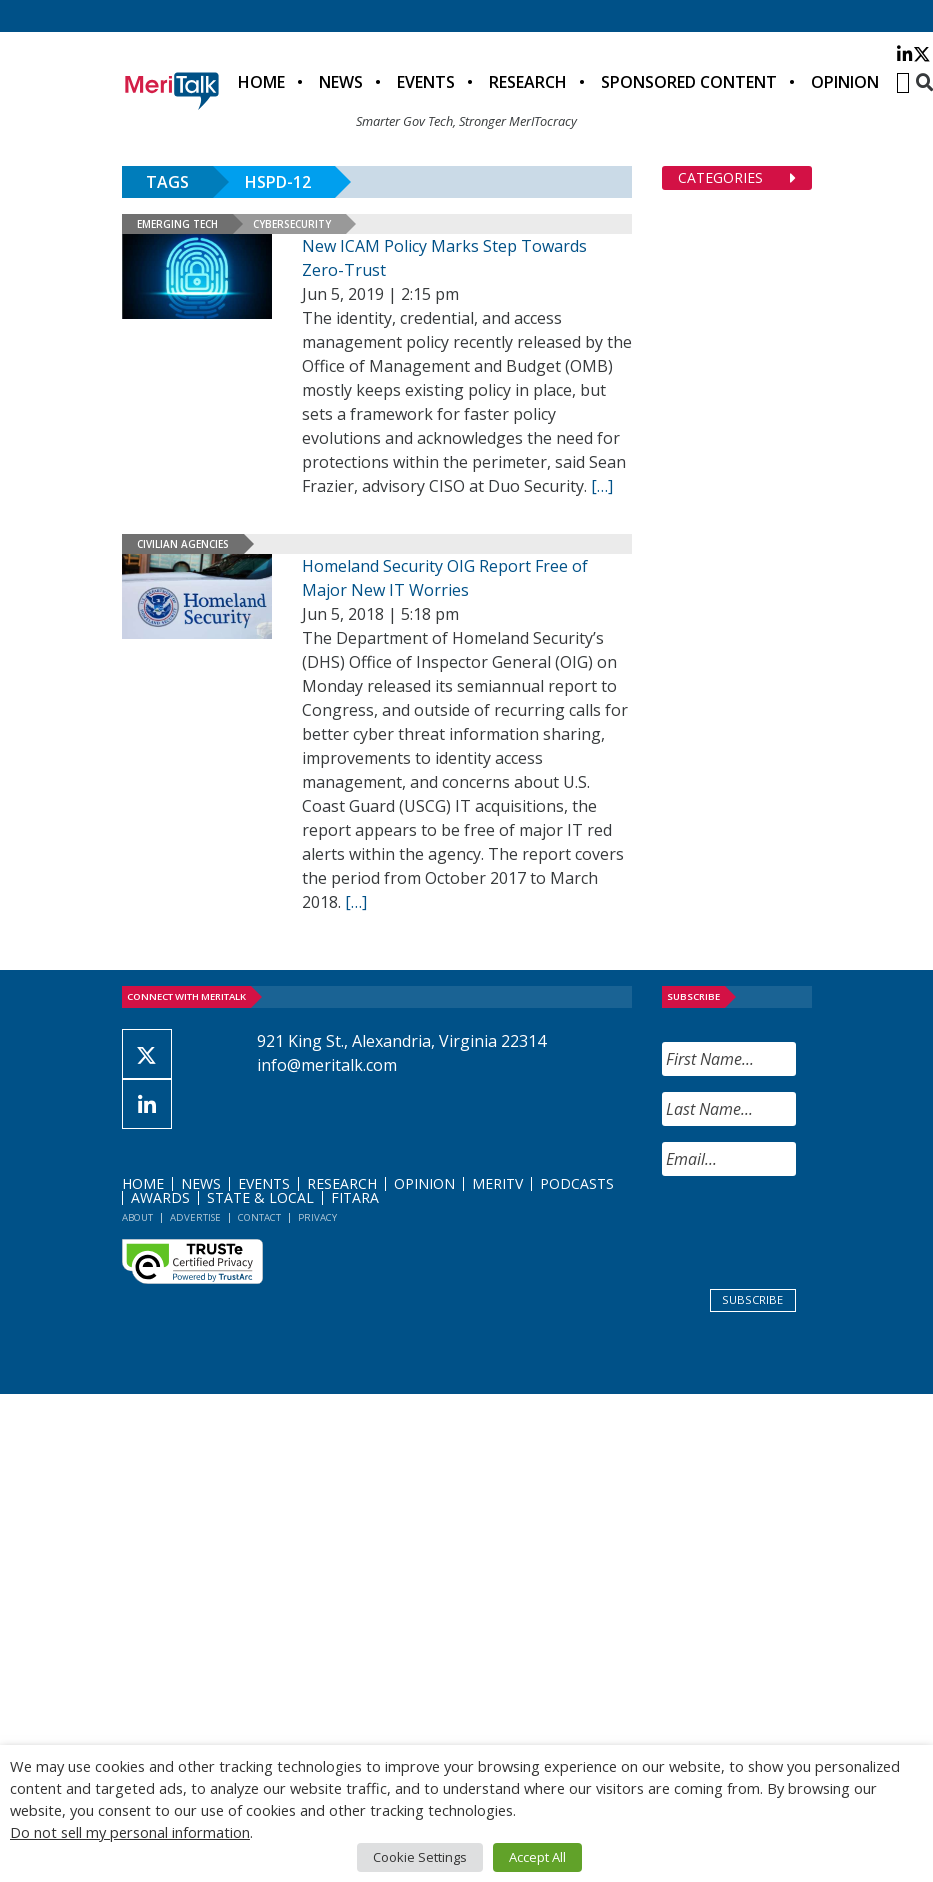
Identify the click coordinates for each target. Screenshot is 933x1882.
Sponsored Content (689, 82)
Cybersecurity (292, 224)
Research (528, 82)
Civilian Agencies (183, 544)
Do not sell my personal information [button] (130, 1832)
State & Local (260, 1197)
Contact (259, 1217)
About (137, 1217)
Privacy (317, 1217)
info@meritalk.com (327, 1065)
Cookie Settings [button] (420, 1857)
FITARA (355, 1197)
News (341, 82)
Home (261, 82)
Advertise (195, 1217)
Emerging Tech (177, 224)
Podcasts (577, 1183)
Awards (160, 1197)
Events (426, 82)
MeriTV (497, 1183)
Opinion (845, 82)
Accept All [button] (537, 1857)
